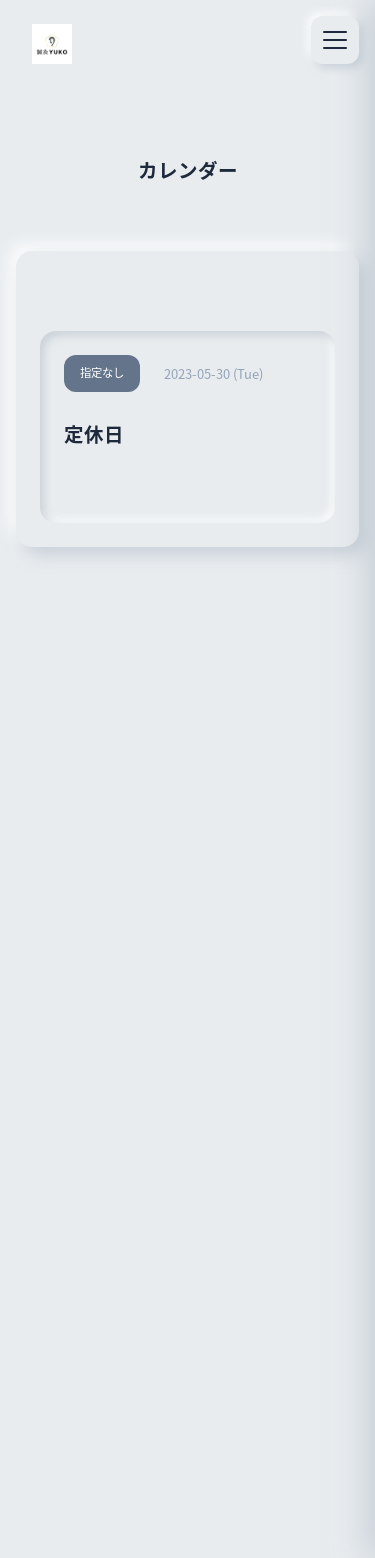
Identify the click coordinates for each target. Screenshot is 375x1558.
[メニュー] (335, 40)
